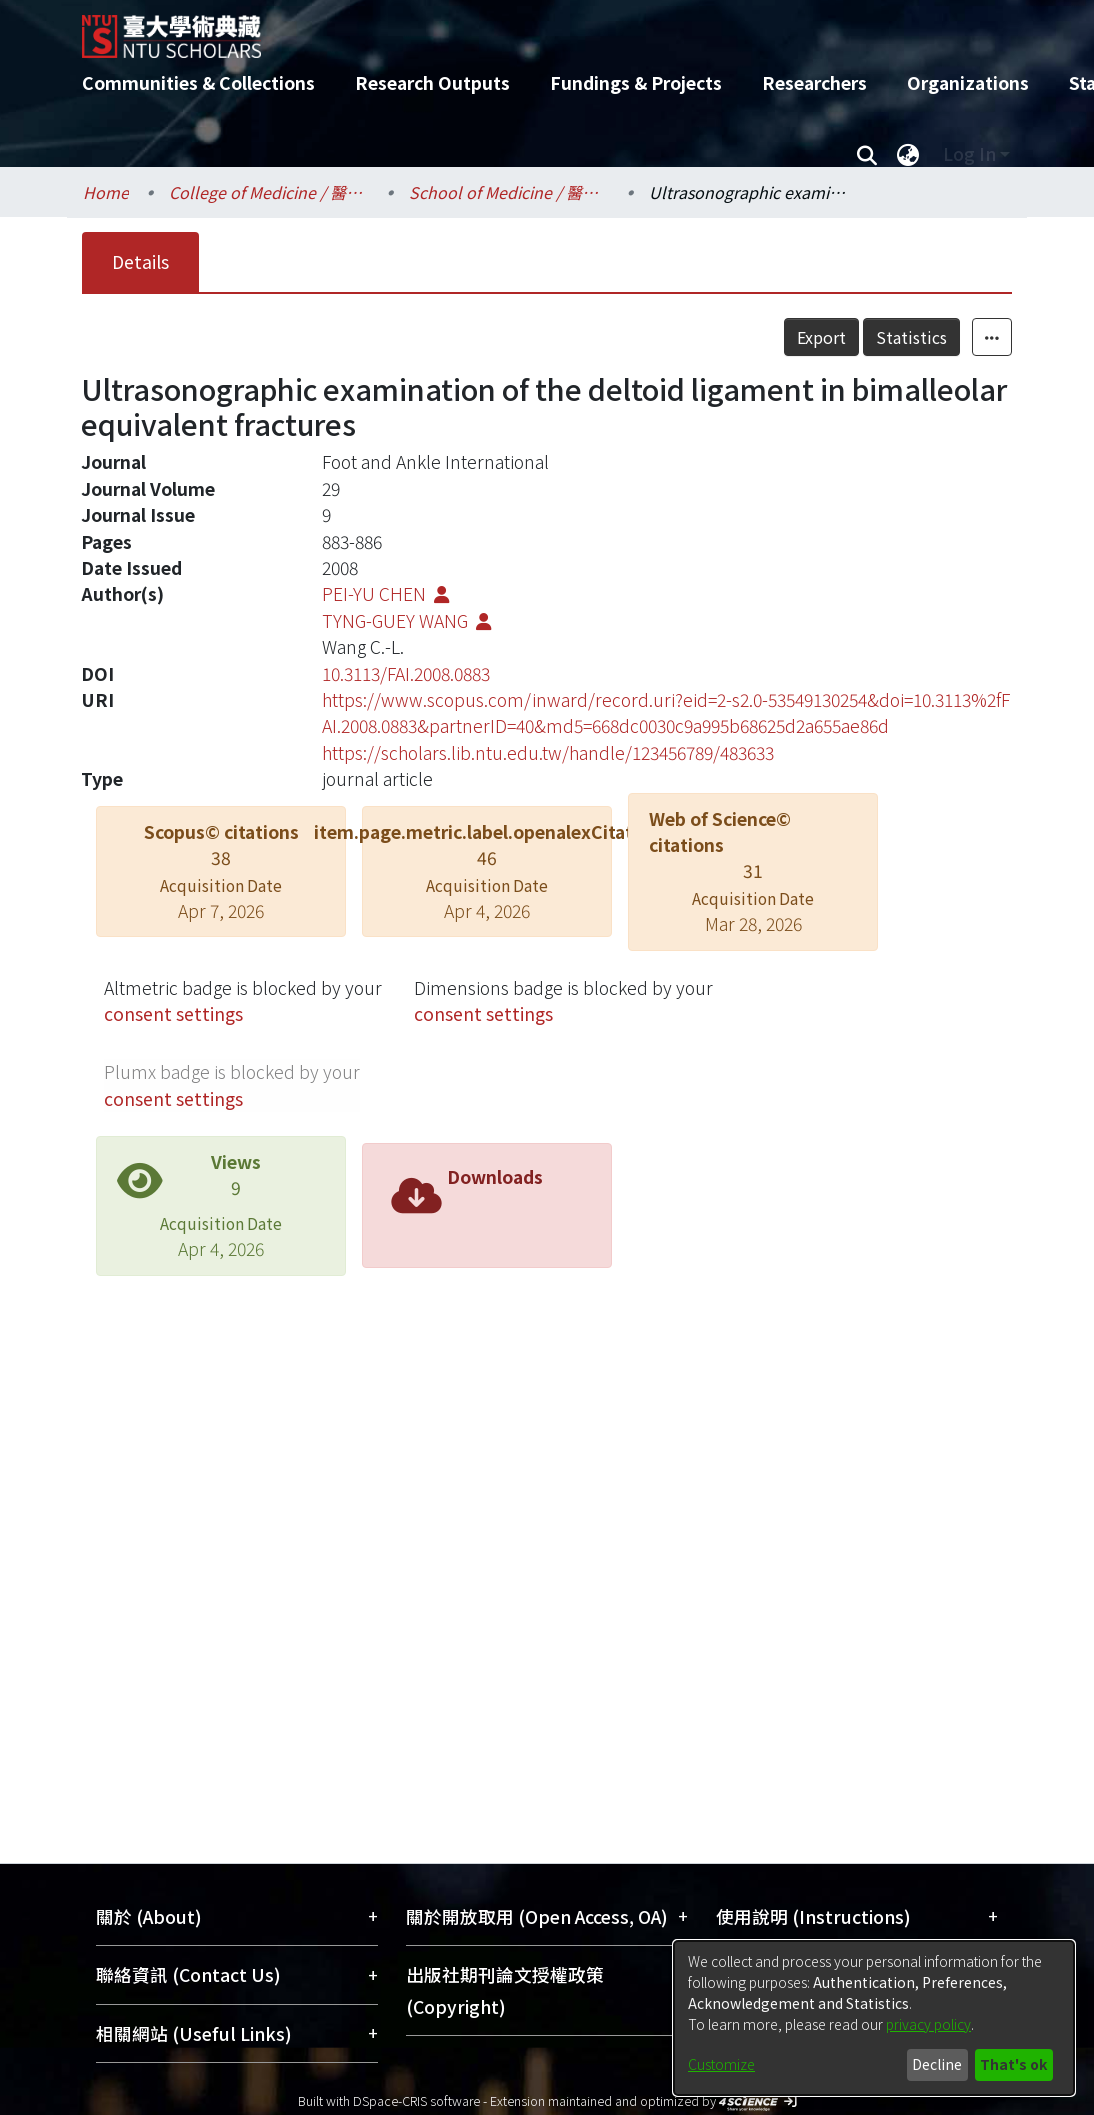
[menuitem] (908, 154)
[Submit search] (866, 154)
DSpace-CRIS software (416, 2100)
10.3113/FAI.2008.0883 (406, 673)
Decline (937, 2064)
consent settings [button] (173, 1013)
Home (106, 192)
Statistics (911, 337)
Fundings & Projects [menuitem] (636, 82)
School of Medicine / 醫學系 (509, 192)
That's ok (1013, 2064)
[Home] (529, 29)
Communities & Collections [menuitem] (198, 82)
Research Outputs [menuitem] (432, 82)
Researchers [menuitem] (814, 82)
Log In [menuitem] (969, 153)
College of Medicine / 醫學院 (269, 192)
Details (140, 261)
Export (821, 337)
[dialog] (874, 2018)
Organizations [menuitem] (968, 82)
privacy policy (928, 2024)
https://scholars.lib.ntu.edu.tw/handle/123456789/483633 (548, 752)
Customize (721, 2064)
